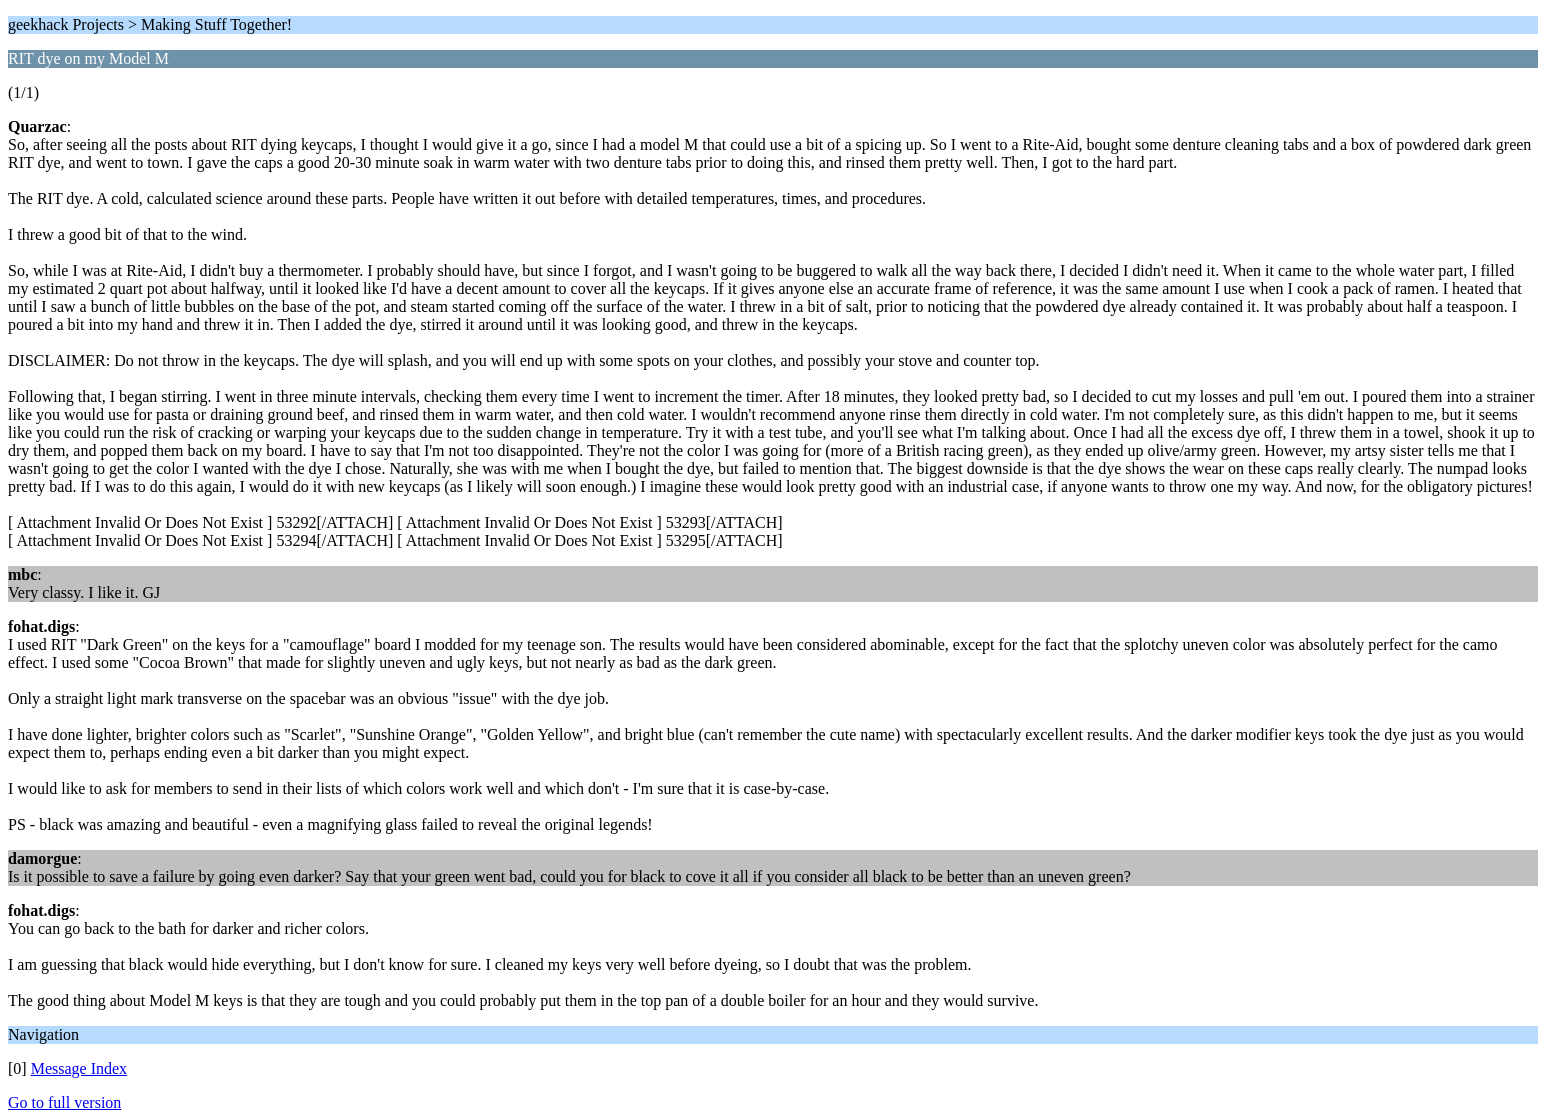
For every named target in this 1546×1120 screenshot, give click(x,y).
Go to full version (64, 1102)
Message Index (79, 1068)
